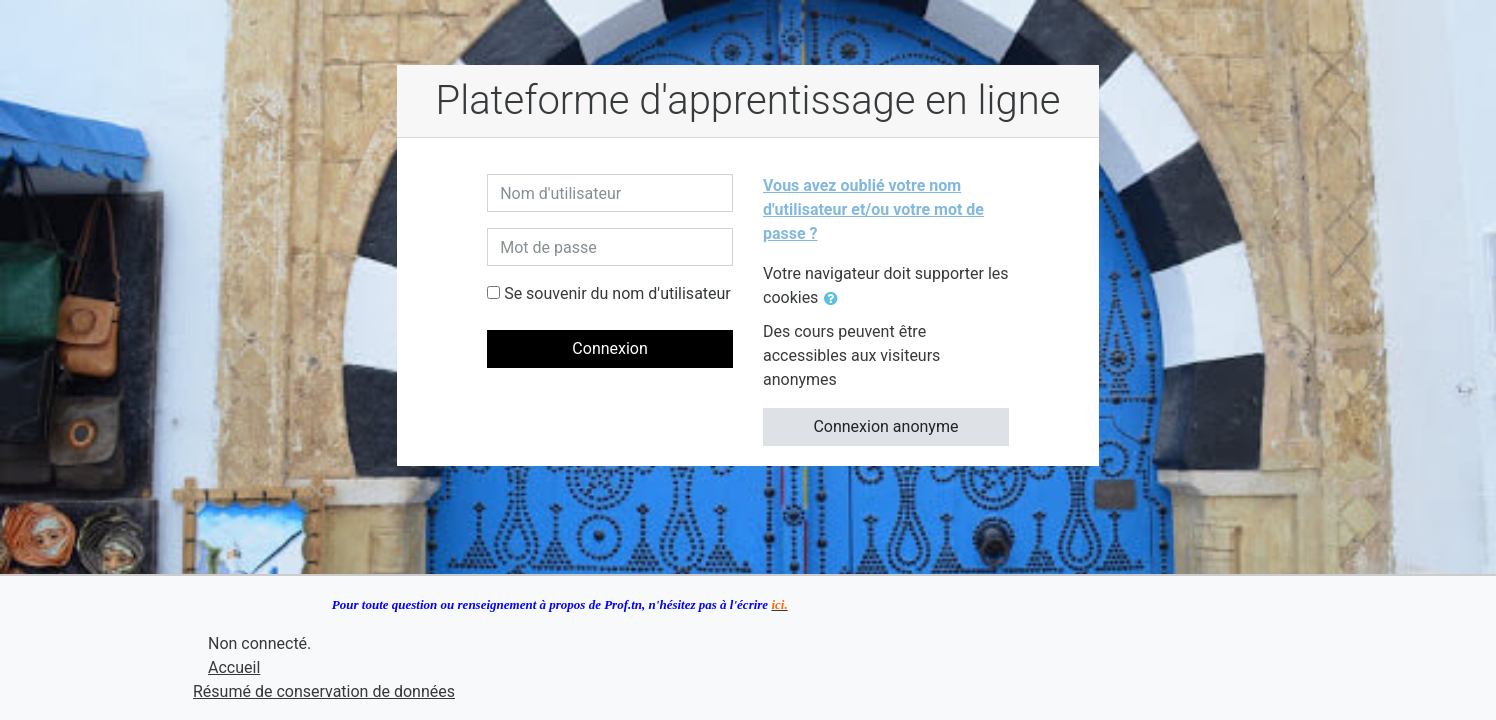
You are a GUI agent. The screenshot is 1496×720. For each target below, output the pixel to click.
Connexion (609, 348)
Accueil (234, 667)
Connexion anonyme (885, 426)
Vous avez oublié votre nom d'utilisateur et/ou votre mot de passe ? (873, 209)
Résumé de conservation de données (324, 691)
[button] (835, 299)
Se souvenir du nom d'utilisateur (617, 293)
